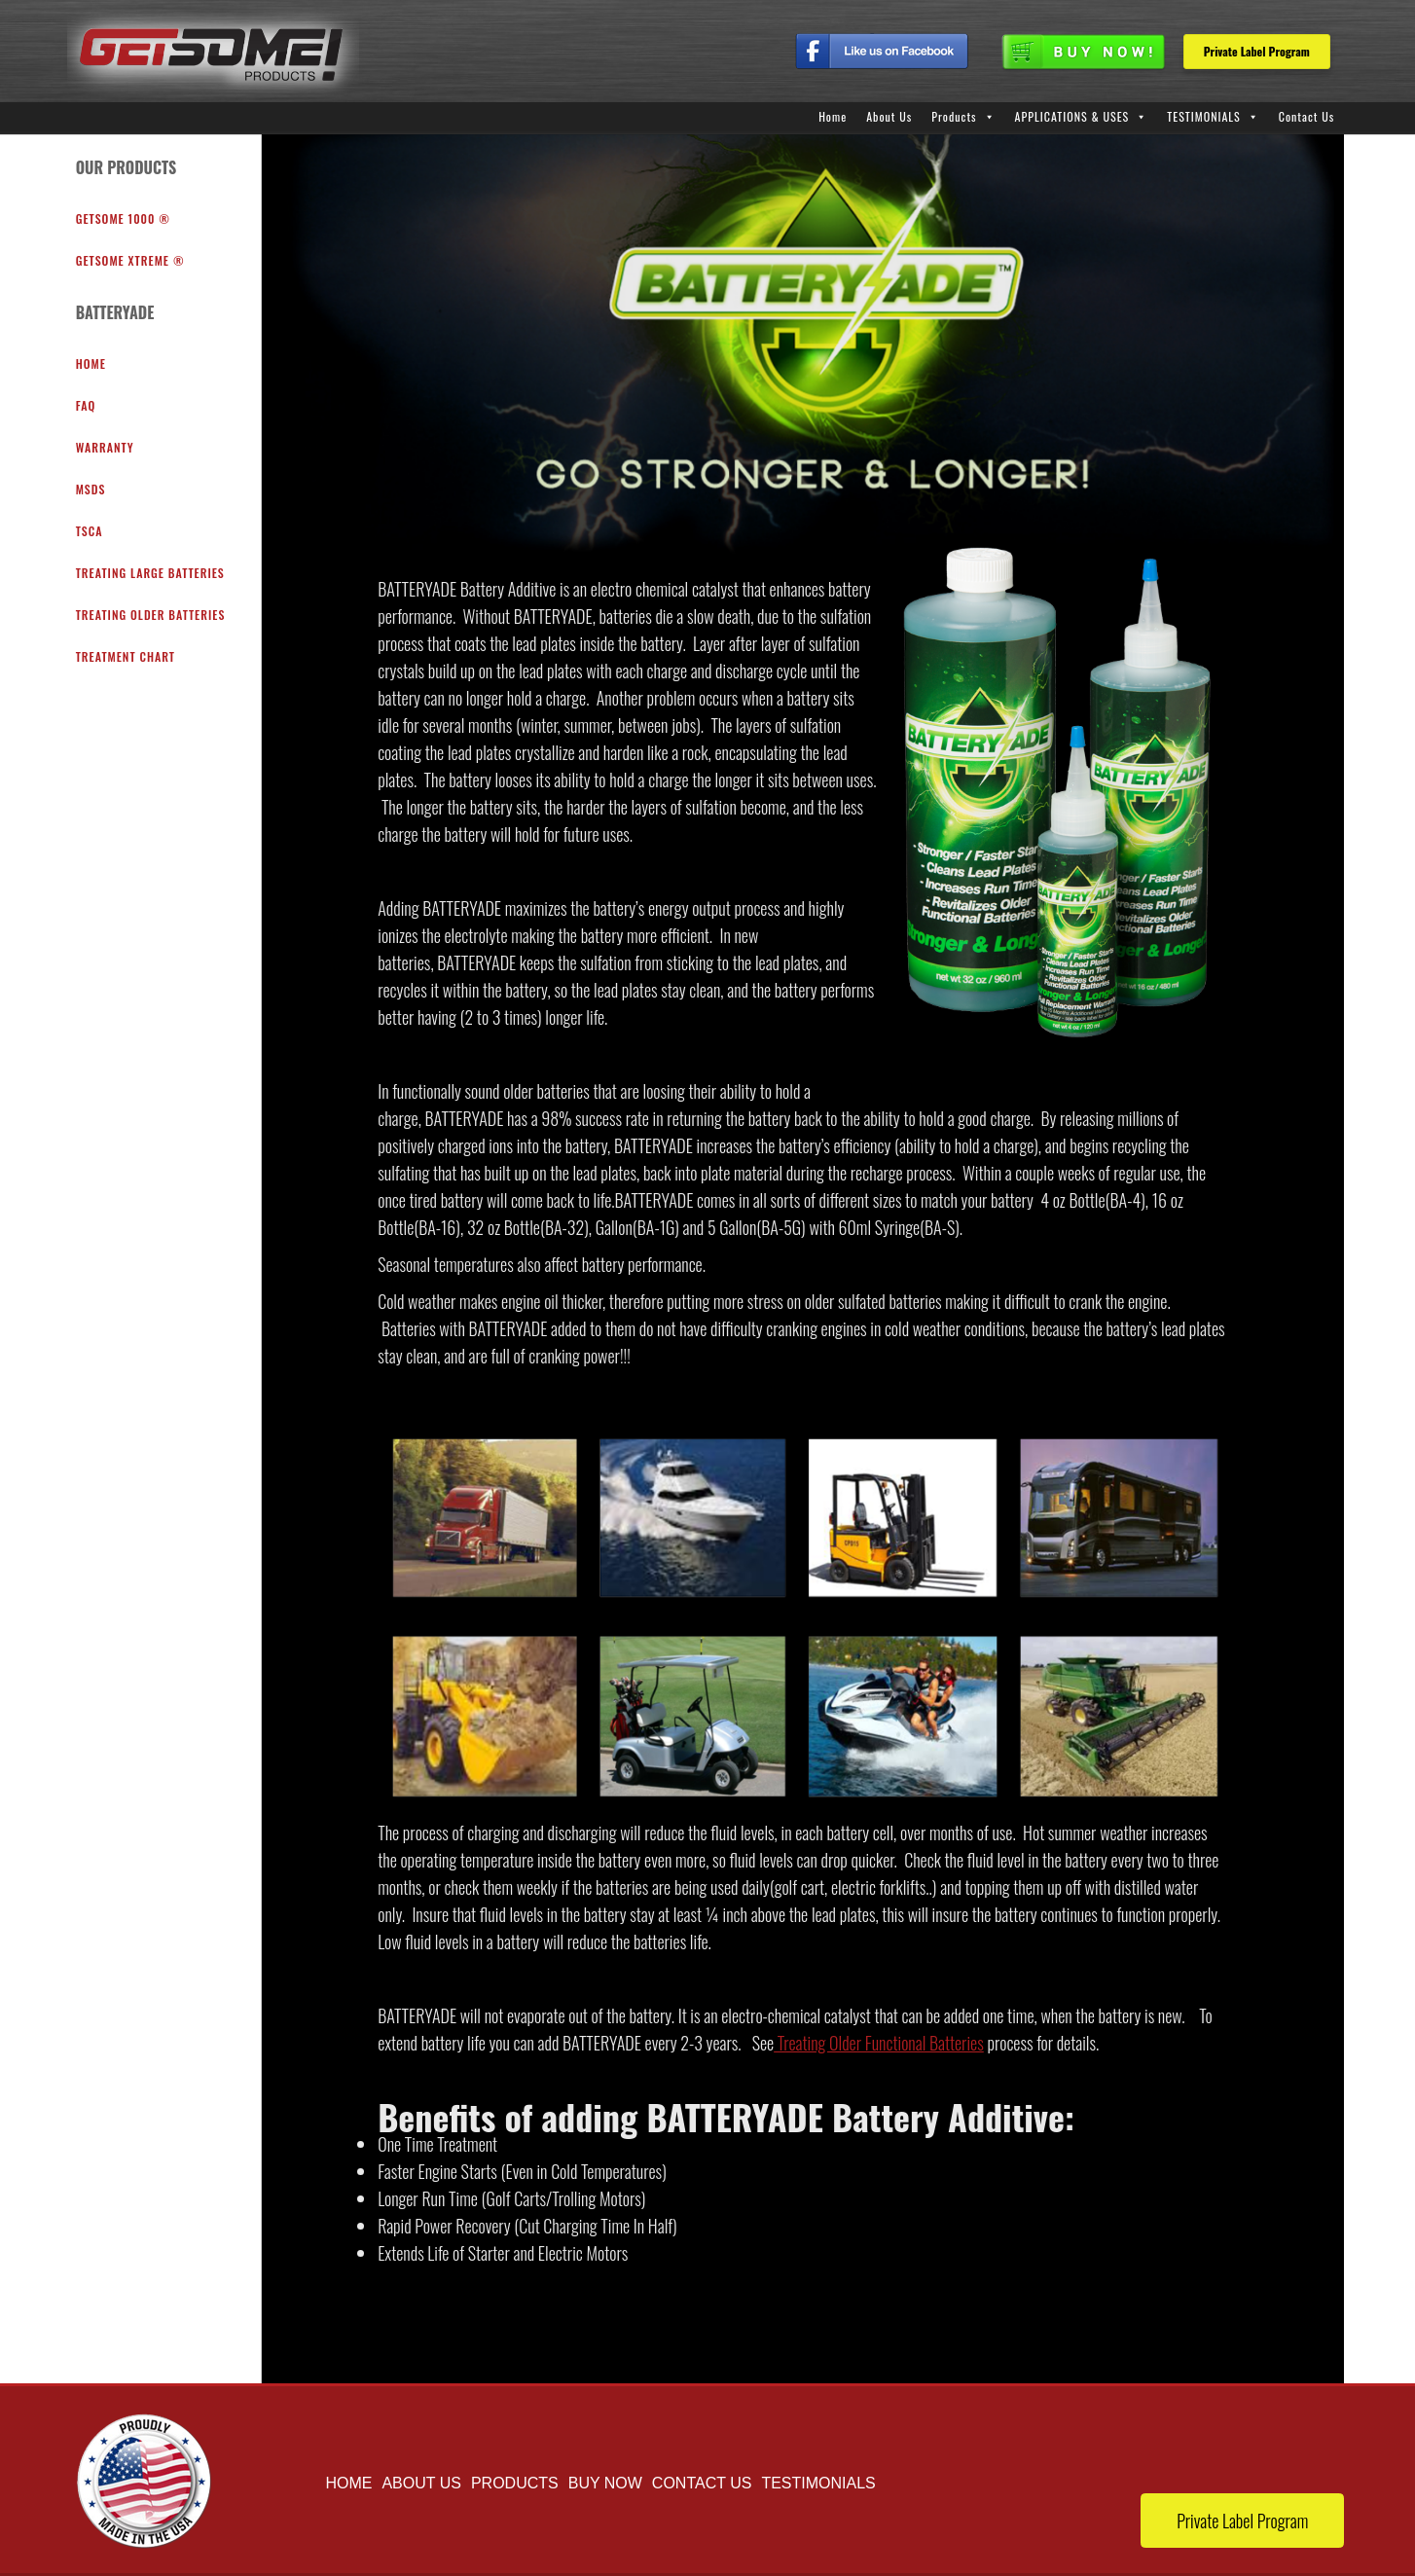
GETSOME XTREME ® (130, 260)
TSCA (89, 531)
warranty (105, 447)
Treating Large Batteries (150, 572)
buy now (605, 2483)
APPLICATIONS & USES (1072, 116)
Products (953, 116)
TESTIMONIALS (1203, 116)
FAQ (86, 405)
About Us (889, 116)
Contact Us (1307, 116)
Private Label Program (1257, 51)
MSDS (91, 489)
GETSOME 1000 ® (123, 218)
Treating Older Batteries (151, 614)
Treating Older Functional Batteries (879, 2042)
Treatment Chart (125, 656)
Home (832, 116)
